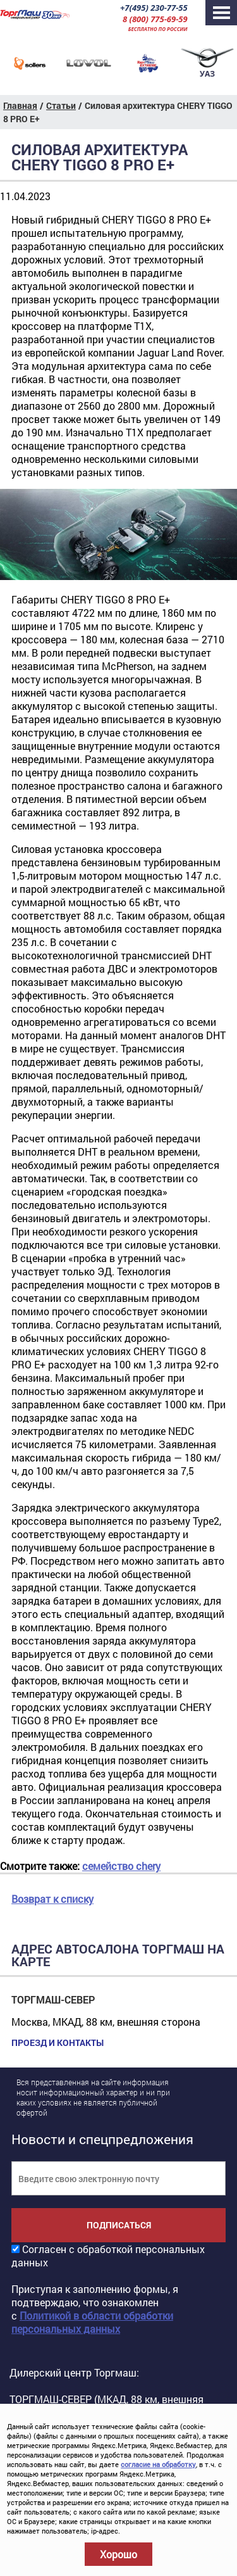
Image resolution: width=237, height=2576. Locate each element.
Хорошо (118, 2554)
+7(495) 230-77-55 (154, 7)
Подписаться (119, 2225)
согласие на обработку (158, 2464)
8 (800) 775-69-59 (155, 19)
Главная (20, 105)
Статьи (61, 105)
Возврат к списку (52, 1898)
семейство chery (121, 1865)
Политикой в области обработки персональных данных (92, 2322)
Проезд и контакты (57, 2042)
